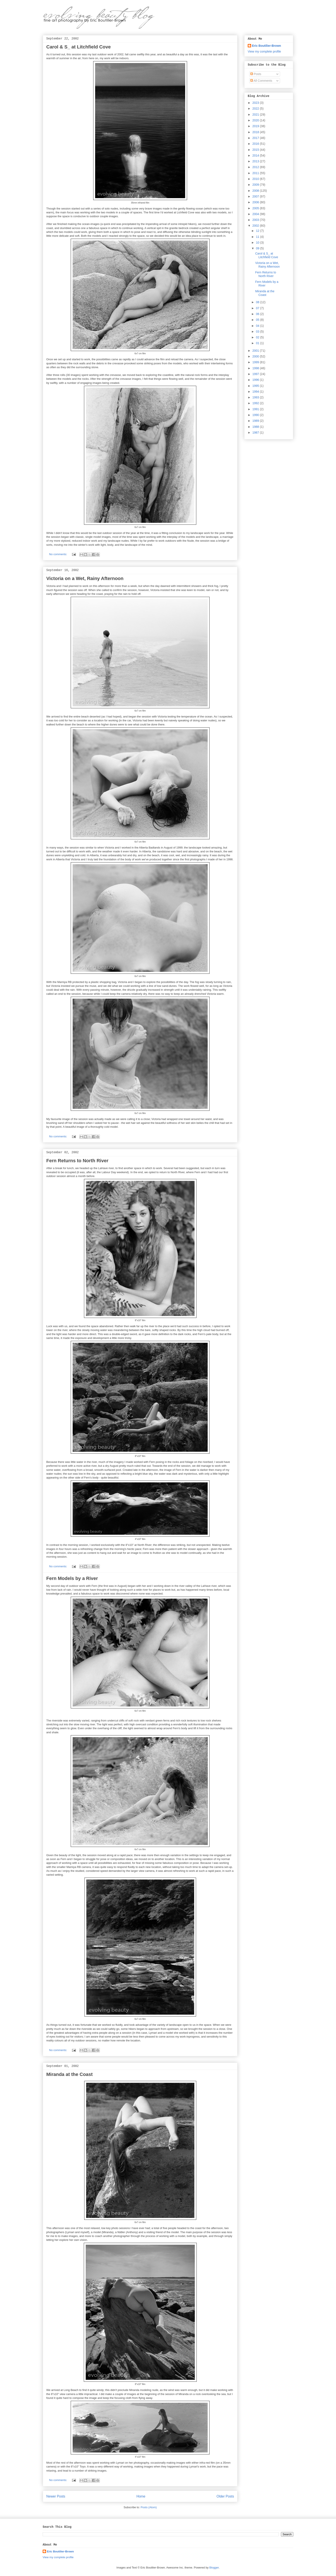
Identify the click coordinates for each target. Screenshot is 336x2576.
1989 (256, 420)
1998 (256, 368)
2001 (256, 350)
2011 (256, 173)
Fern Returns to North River (77, 1160)
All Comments (261, 80)
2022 (256, 108)
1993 (256, 397)
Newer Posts (55, 2496)
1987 (256, 432)
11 (258, 236)
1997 (256, 374)
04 (258, 325)
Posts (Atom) (149, 2507)
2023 (256, 102)
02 (258, 337)
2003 (256, 220)
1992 (256, 403)
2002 (256, 225)
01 (258, 343)
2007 (256, 196)
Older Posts (225, 2496)
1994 (256, 391)
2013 (256, 161)
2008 (256, 190)
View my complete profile (264, 51)
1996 (256, 379)
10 (258, 242)
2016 (256, 143)
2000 (256, 356)
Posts (255, 74)
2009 (256, 184)
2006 (256, 202)
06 (258, 314)
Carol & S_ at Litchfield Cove (78, 47)
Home (141, 2496)
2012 (256, 167)
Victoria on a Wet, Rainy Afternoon (84, 578)
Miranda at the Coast (69, 2074)
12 (258, 230)
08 (258, 302)
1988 (256, 426)
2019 (256, 126)
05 (258, 319)
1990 (256, 415)
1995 (256, 385)
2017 (256, 138)
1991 (256, 409)
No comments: (58, 554)
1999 (256, 362)
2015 (256, 149)
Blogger (214, 2567)
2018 (256, 132)
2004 (256, 214)
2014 (256, 155)
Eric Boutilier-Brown (266, 45)
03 (258, 331)
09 (258, 248)
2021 (256, 114)
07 (258, 308)
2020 (256, 120)
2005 (256, 208)
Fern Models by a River (72, 1578)
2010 (256, 179)
